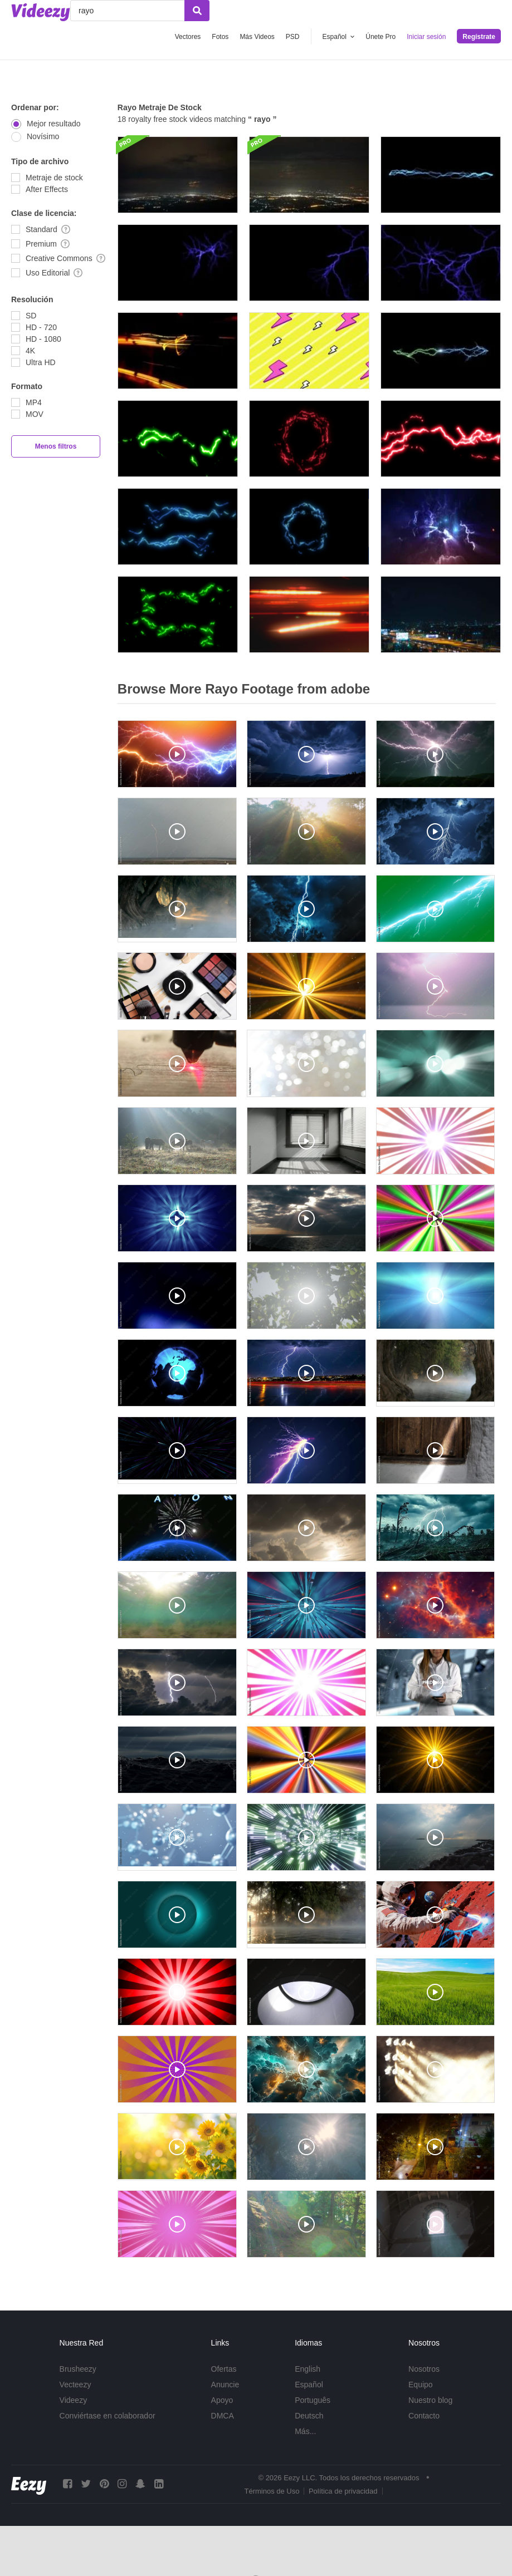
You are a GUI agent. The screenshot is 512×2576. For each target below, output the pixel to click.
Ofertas (224, 2368)
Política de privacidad (343, 2491)
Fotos (220, 37)
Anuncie (225, 2384)
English (307, 2368)
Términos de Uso (271, 2491)
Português (312, 2400)
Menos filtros (56, 446)
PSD (293, 37)
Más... (305, 2431)
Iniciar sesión (426, 37)
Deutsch (309, 2415)
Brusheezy (78, 2368)
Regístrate (478, 37)
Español (309, 2384)
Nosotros (424, 2368)
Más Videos (257, 37)
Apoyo (222, 2400)
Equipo (420, 2384)
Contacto (424, 2415)
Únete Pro (380, 37)
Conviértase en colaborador (107, 2415)
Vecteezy (75, 2384)
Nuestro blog (430, 2400)
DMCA (222, 2415)
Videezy (73, 2400)
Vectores (188, 37)
